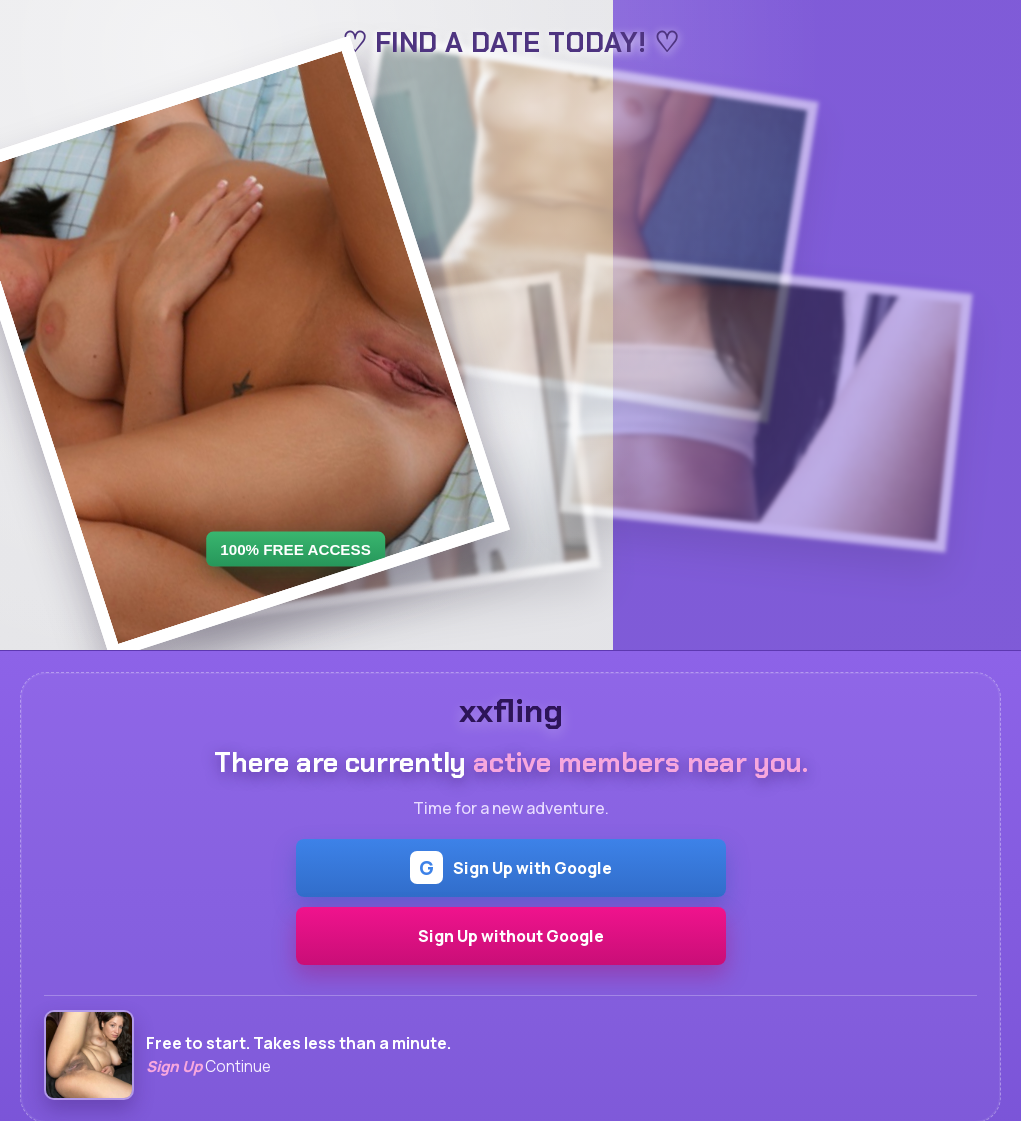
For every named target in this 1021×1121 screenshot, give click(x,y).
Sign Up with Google (511, 867)
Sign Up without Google (511, 936)
